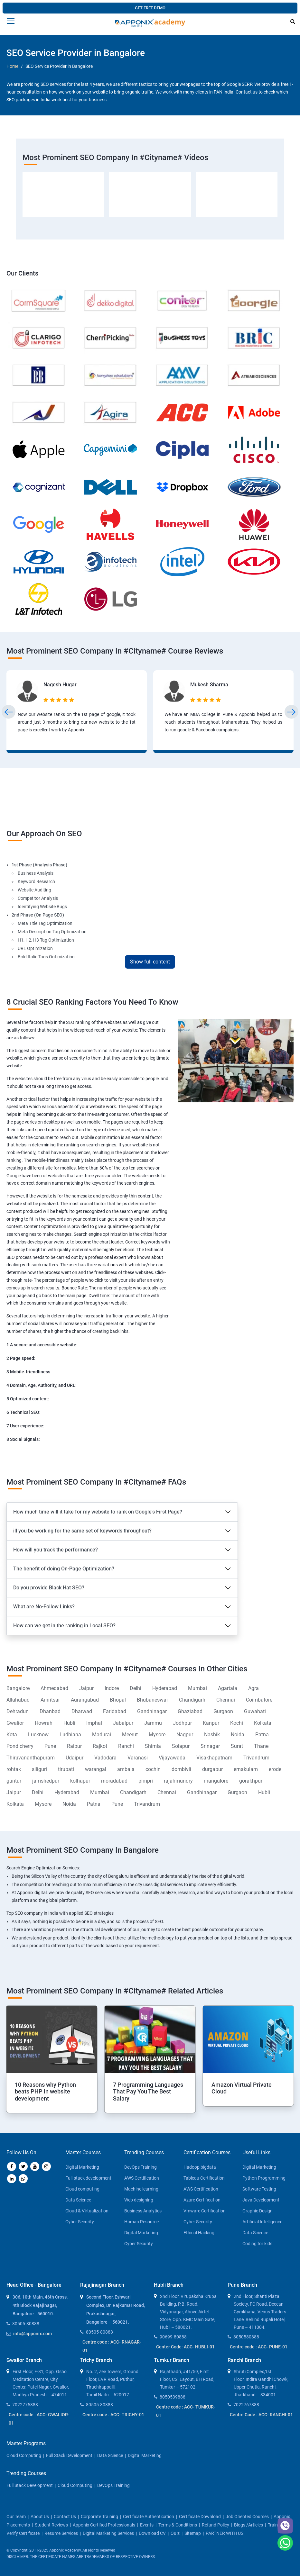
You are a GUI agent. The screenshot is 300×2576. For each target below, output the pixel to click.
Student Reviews (51, 2524)
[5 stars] (72, 699)
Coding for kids (257, 2243)
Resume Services (61, 2533)
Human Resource (141, 2221)
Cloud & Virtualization (86, 2210)
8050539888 (172, 2397)
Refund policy (215, 2524)
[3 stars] (59, 699)
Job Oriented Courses (247, 2516)
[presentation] (8, 712)
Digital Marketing (82, 2167)
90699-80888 (173, 2336)
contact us (65, 2516)
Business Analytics (143, 2210)
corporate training (99, 2516)
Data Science (78, 2199)
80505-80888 (25, 2323)
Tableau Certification (204, 2178)
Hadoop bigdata (199, 2167)
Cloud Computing (23, 2455)
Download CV (152, 2533)
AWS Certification (141, 2178)
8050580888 (246, 2336)
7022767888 (246, 2404)
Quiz (175, 2533)
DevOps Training (140, 2167)
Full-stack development (88, 2178)
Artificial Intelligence (262, 2221)
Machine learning (141, 2189)
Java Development (260, 2199)
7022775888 (25, 2404)
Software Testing (259, 2189)
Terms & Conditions (177, 2524)
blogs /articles (248, 2524)
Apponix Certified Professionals (104, 2524)
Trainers (276, 2524)
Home (12, 66)
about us (40, 2516)
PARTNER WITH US (224, 2533)
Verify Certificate (23, 2533)
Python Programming (264, 2178)
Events (147, 2524)
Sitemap (192, 2533)
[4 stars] (66, 699)
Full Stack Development (69, 2455)
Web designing (138, 2199)
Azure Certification (201, 2199)
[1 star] (46, 699)
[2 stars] (53, 699)
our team (16, 2516)
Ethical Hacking (198, 2232)
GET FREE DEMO (150, 7)
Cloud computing (82, 2189)
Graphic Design (257, 2210)
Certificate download (200, 2516)
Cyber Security (79, 2221)
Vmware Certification (204, 2210)
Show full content (150, 962)
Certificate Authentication (148, 2516)
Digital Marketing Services (108, 2533)
